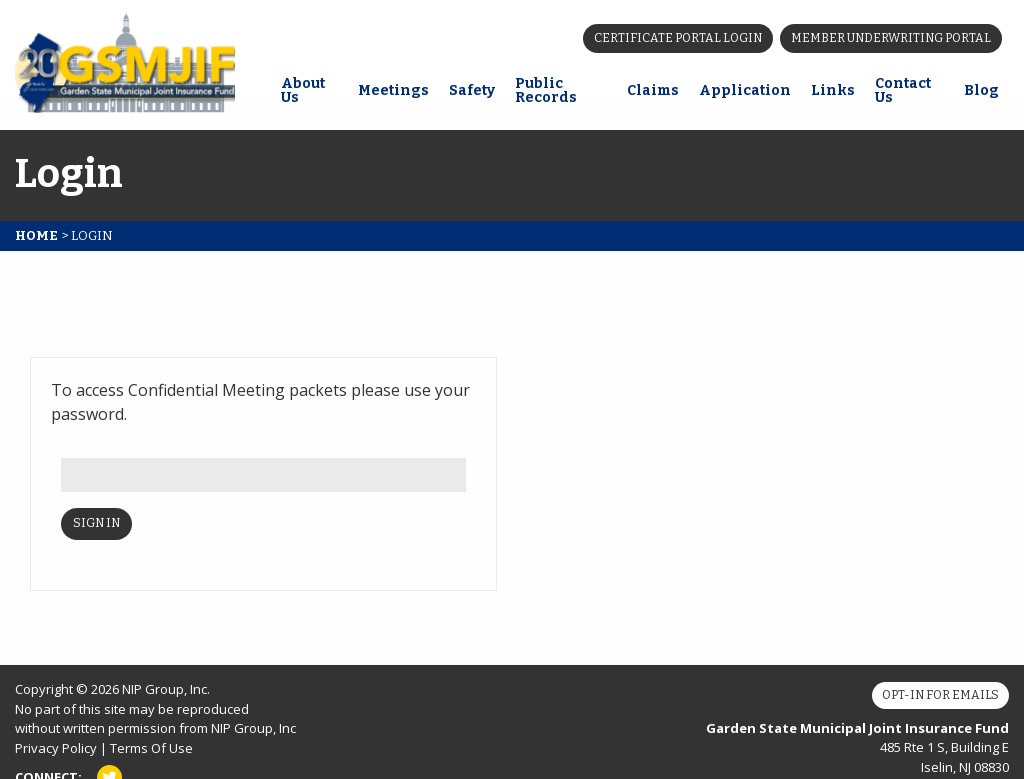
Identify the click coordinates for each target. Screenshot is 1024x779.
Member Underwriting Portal (891, 38)
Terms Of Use (151, 748)
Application (745, 90)
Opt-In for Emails (940, 695)
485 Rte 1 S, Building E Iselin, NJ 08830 (857, 747)
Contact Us (903, 90)
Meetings (393, 90)
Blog (981, 90)
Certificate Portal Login (678, 38)
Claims (653, 90)
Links (833, 90)
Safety (472, 90)
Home (36, 235)
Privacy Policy (56, 748)
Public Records (546, 90)
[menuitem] (309, 93)
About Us (303, 90)
